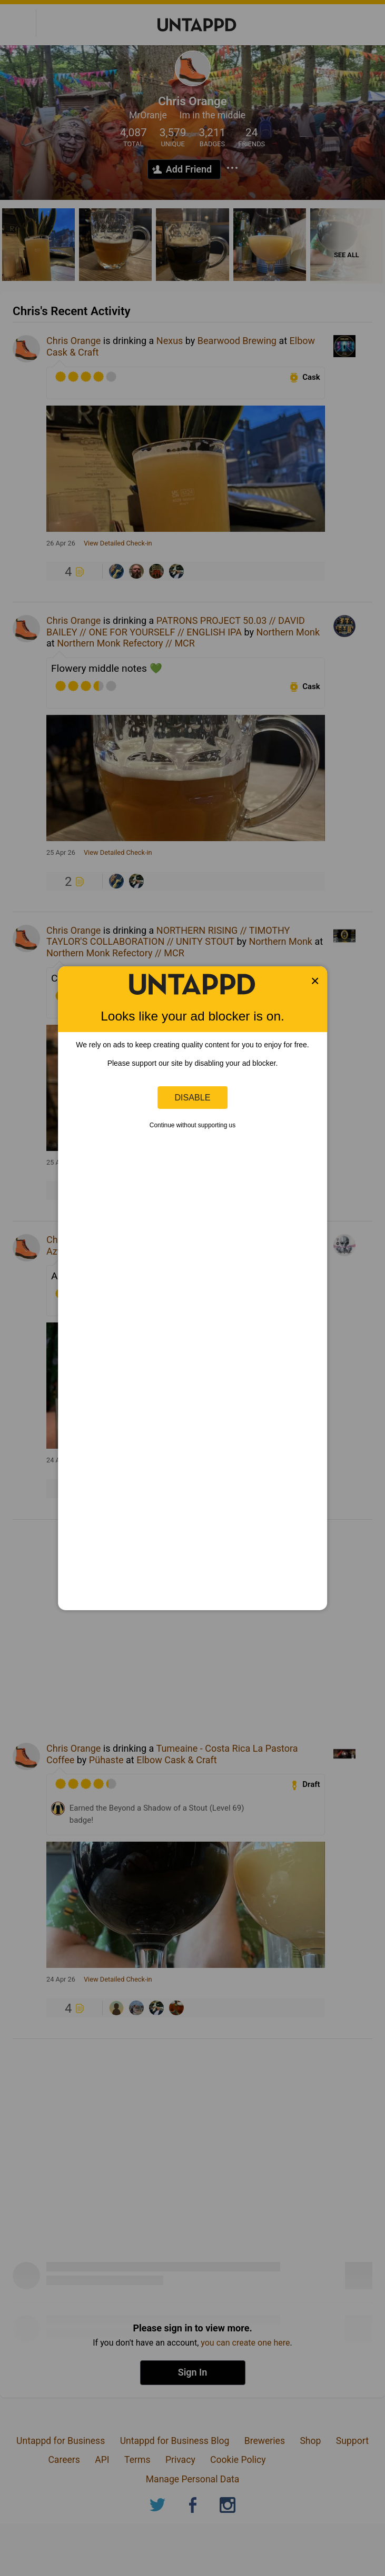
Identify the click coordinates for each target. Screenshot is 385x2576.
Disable (193, 1097)
